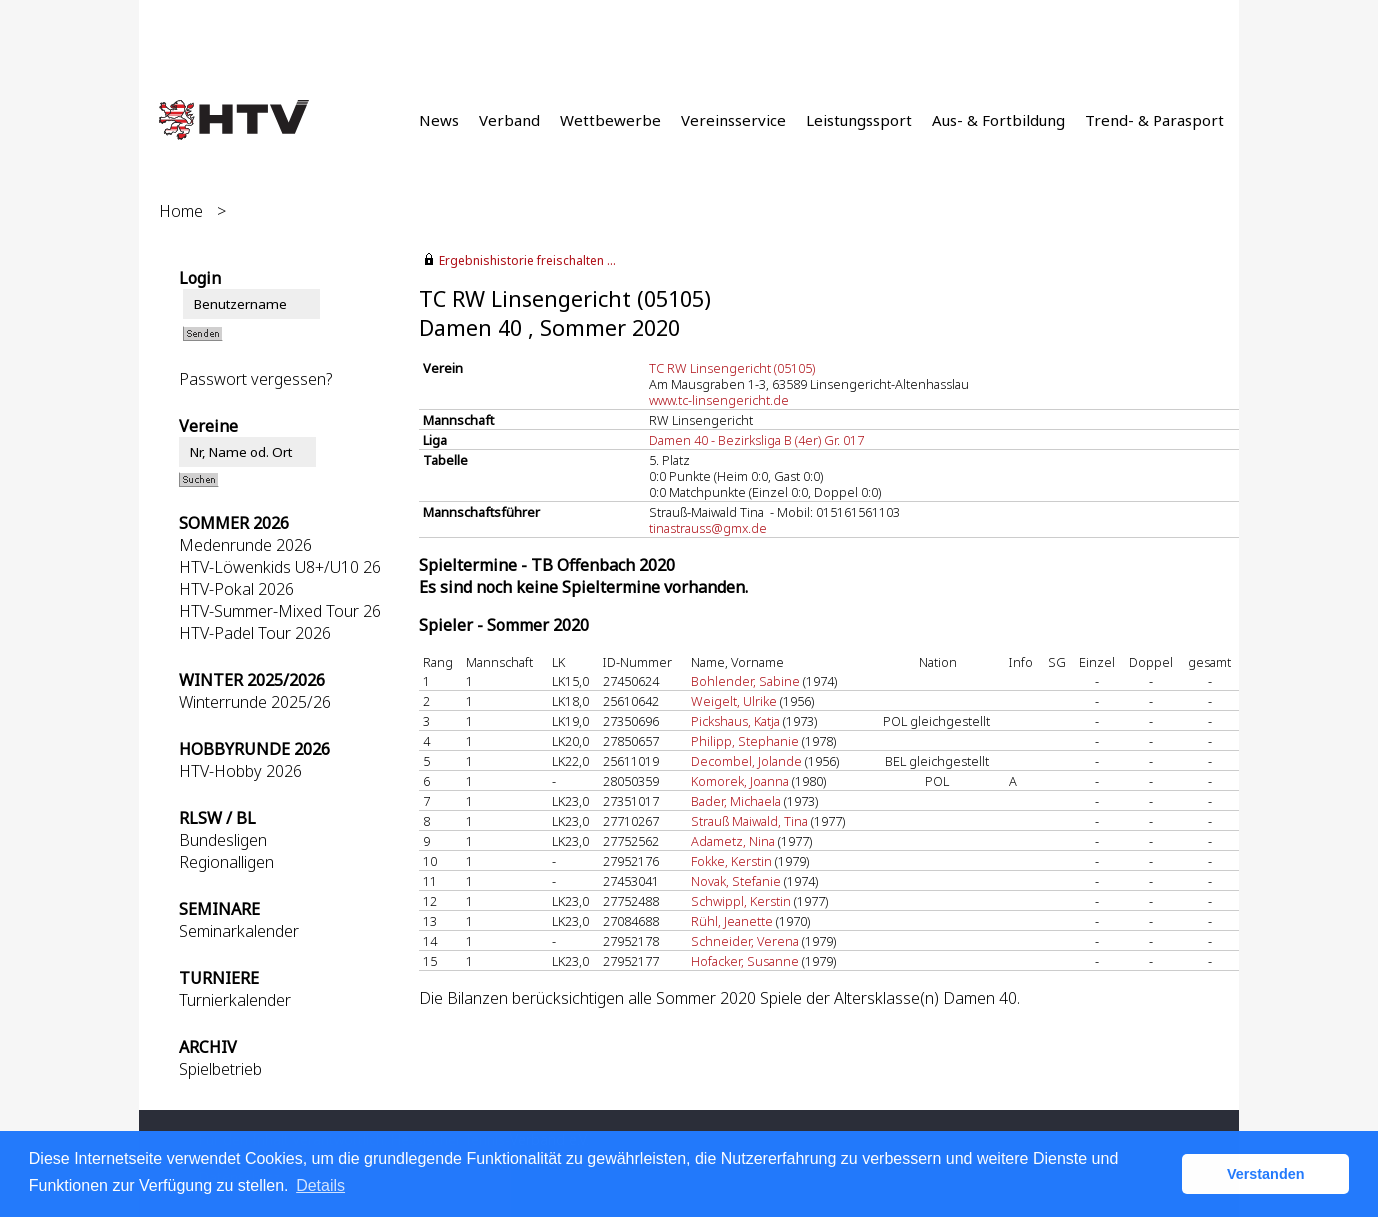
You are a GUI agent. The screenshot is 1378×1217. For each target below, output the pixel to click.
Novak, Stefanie (736, 881)
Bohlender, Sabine (745, 681)
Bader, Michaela (736, 801)
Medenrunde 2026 (245, 545)
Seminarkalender (239, 931)
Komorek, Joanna (740, 781)
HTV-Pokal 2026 (236, 589)
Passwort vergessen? (255, 379)
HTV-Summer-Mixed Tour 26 (280, 611)
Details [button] (320, 1185)
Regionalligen (226, 862)
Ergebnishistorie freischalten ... (527, 260)
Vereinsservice (733, 120)
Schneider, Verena (745, 941)
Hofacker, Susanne (745, 961)
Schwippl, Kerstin (741, 901)
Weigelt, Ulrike (734, 701)
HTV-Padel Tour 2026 (255, 633)
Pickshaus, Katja (735, 721)
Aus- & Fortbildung (998, 120)
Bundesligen (223, 840)
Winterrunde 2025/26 (255, 702)
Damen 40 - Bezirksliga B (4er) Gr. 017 (756, 440)
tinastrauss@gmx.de (708, 528)
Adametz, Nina (733, 841)
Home (181, 211)
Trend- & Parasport (1154, 120)
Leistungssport (859, 120)
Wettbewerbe (610, 120)
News (439, 120)
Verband (509, 120)
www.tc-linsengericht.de (719, 400)
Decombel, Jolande (746, 761)
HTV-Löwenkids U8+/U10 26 (280, 567)
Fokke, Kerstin (731, 861)
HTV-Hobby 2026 (240, 771)
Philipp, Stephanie (745, 741)
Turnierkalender (235, 1000)
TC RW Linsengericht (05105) (732, 368)
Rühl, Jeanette (732, 921)
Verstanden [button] (1266, 1174)
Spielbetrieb (220, 1069)
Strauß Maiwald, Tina (749, 821)
